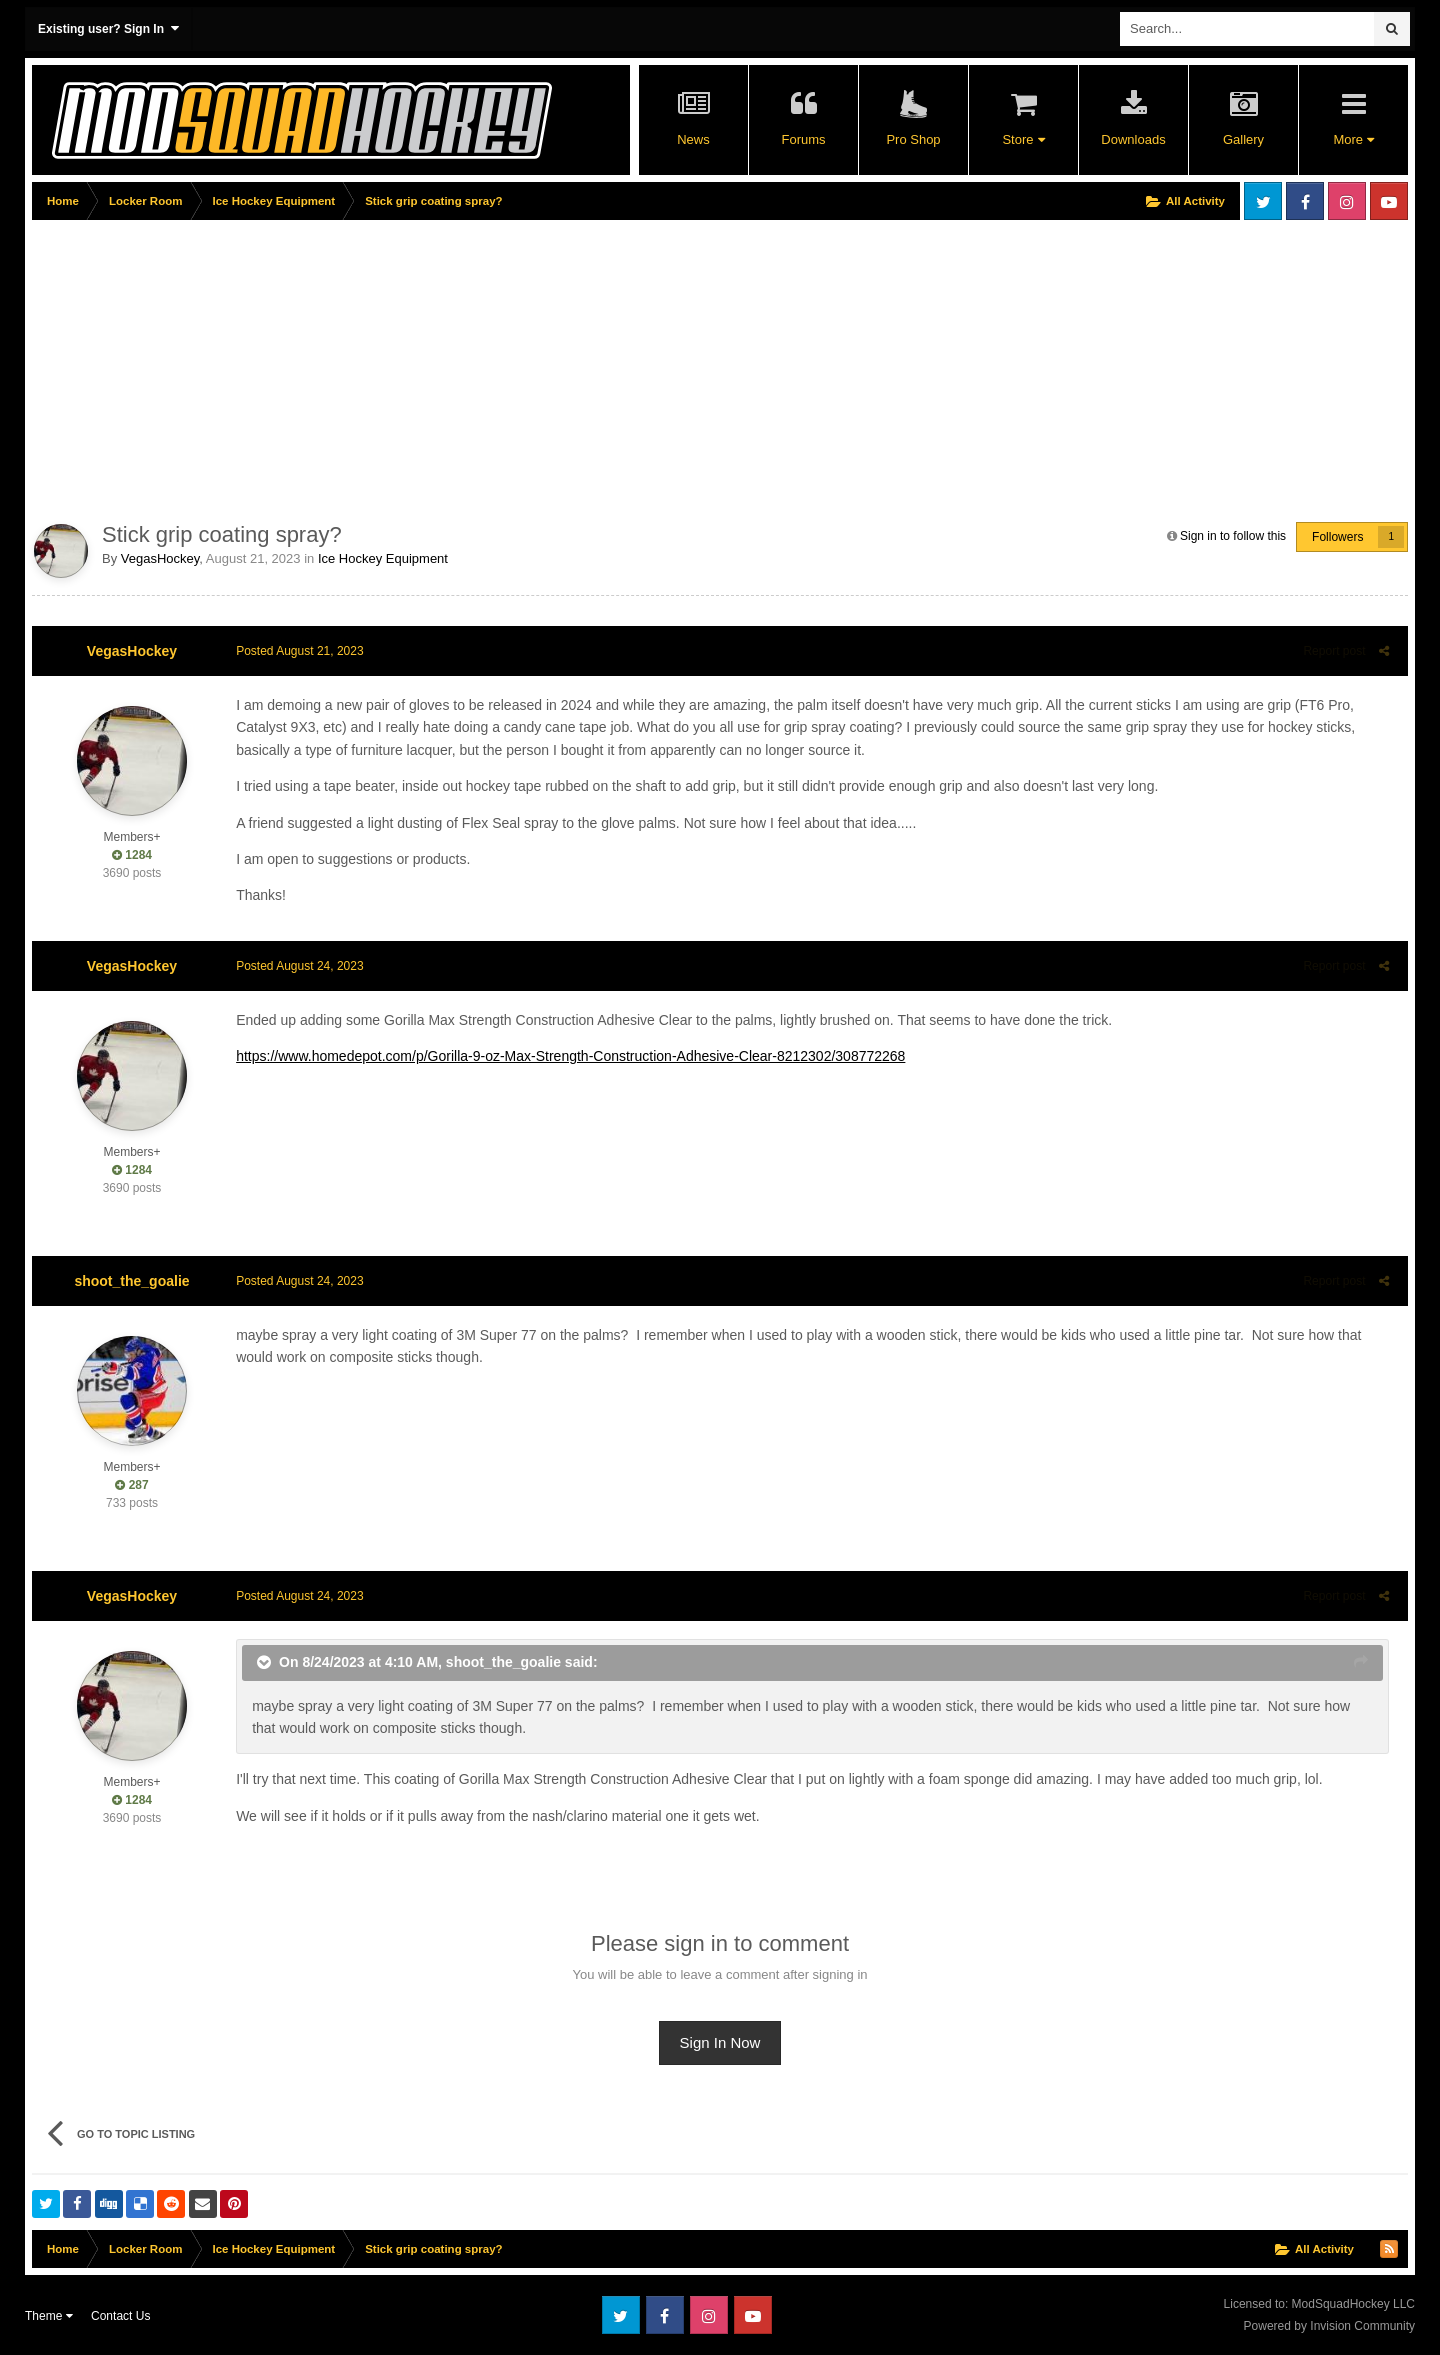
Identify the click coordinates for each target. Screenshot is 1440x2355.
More (1353, 139)
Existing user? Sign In (108, 28)
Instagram (1347, 201)
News (693, 139)
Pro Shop (913, 139)
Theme (49, 2316)
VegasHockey (160, 558)
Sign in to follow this (1233, 536)
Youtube (1389, 201)
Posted (295, 651)
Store (1023, 139)
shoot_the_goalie (131, 1281)
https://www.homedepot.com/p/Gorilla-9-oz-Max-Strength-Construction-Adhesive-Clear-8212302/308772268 (566, 1056)
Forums (803, 139)
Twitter (1263, 201)
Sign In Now (720, 2042)
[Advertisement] (396, 367)
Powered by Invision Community (1329, 2326)
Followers (1337, 537)
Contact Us (120, 2316)
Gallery (1243, 139)
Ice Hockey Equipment (383, 558)
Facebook (1305, 201)
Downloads (1133, 139)
